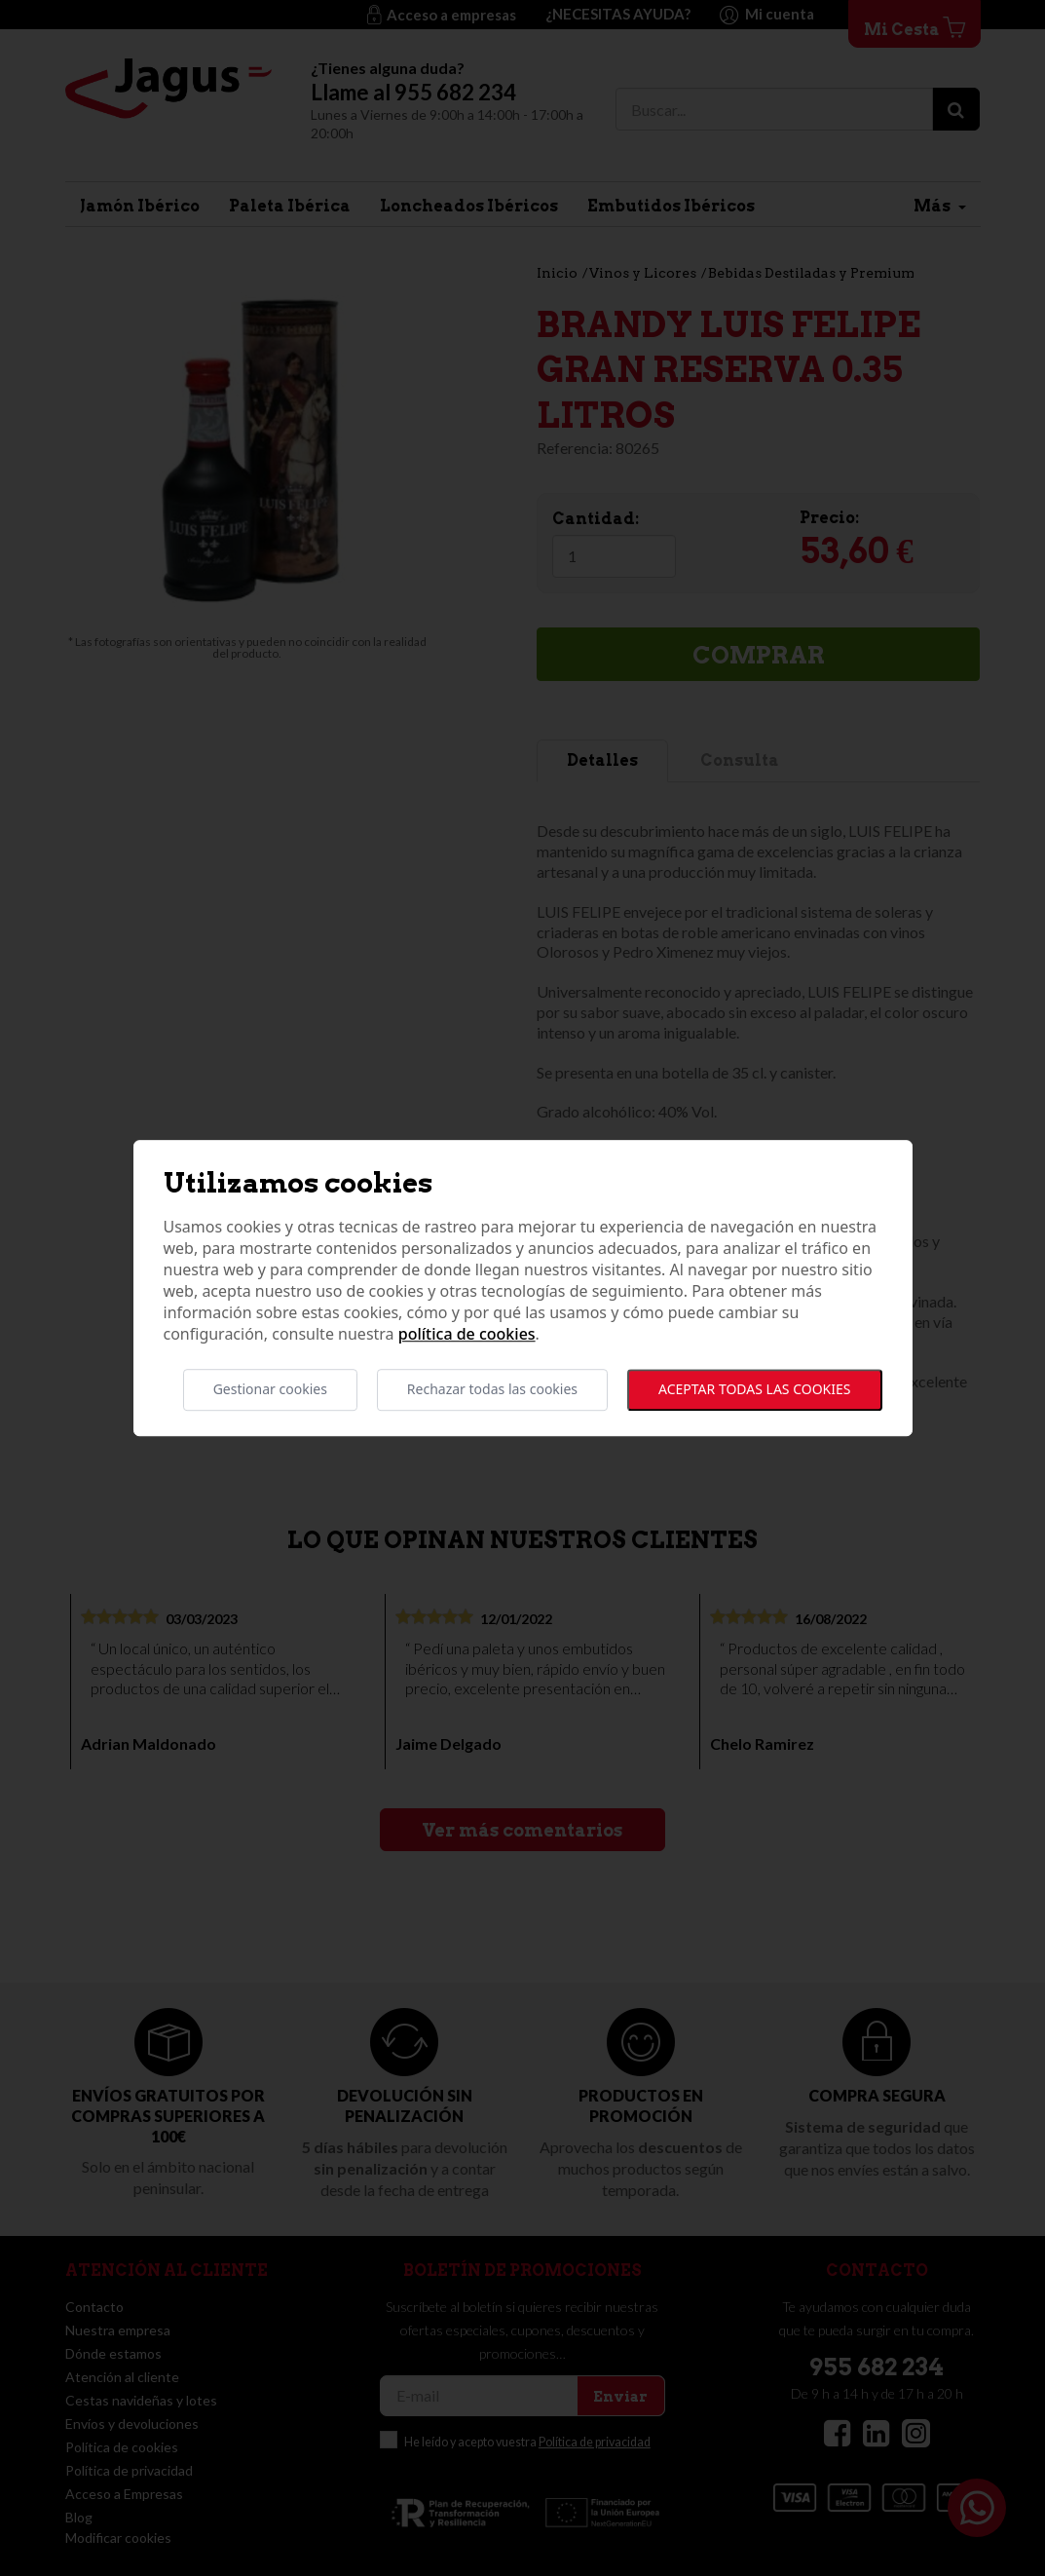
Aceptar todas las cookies (754, 1390)
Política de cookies (467, 1334)
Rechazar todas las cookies (492, 1390)
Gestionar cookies (270, 1390)
